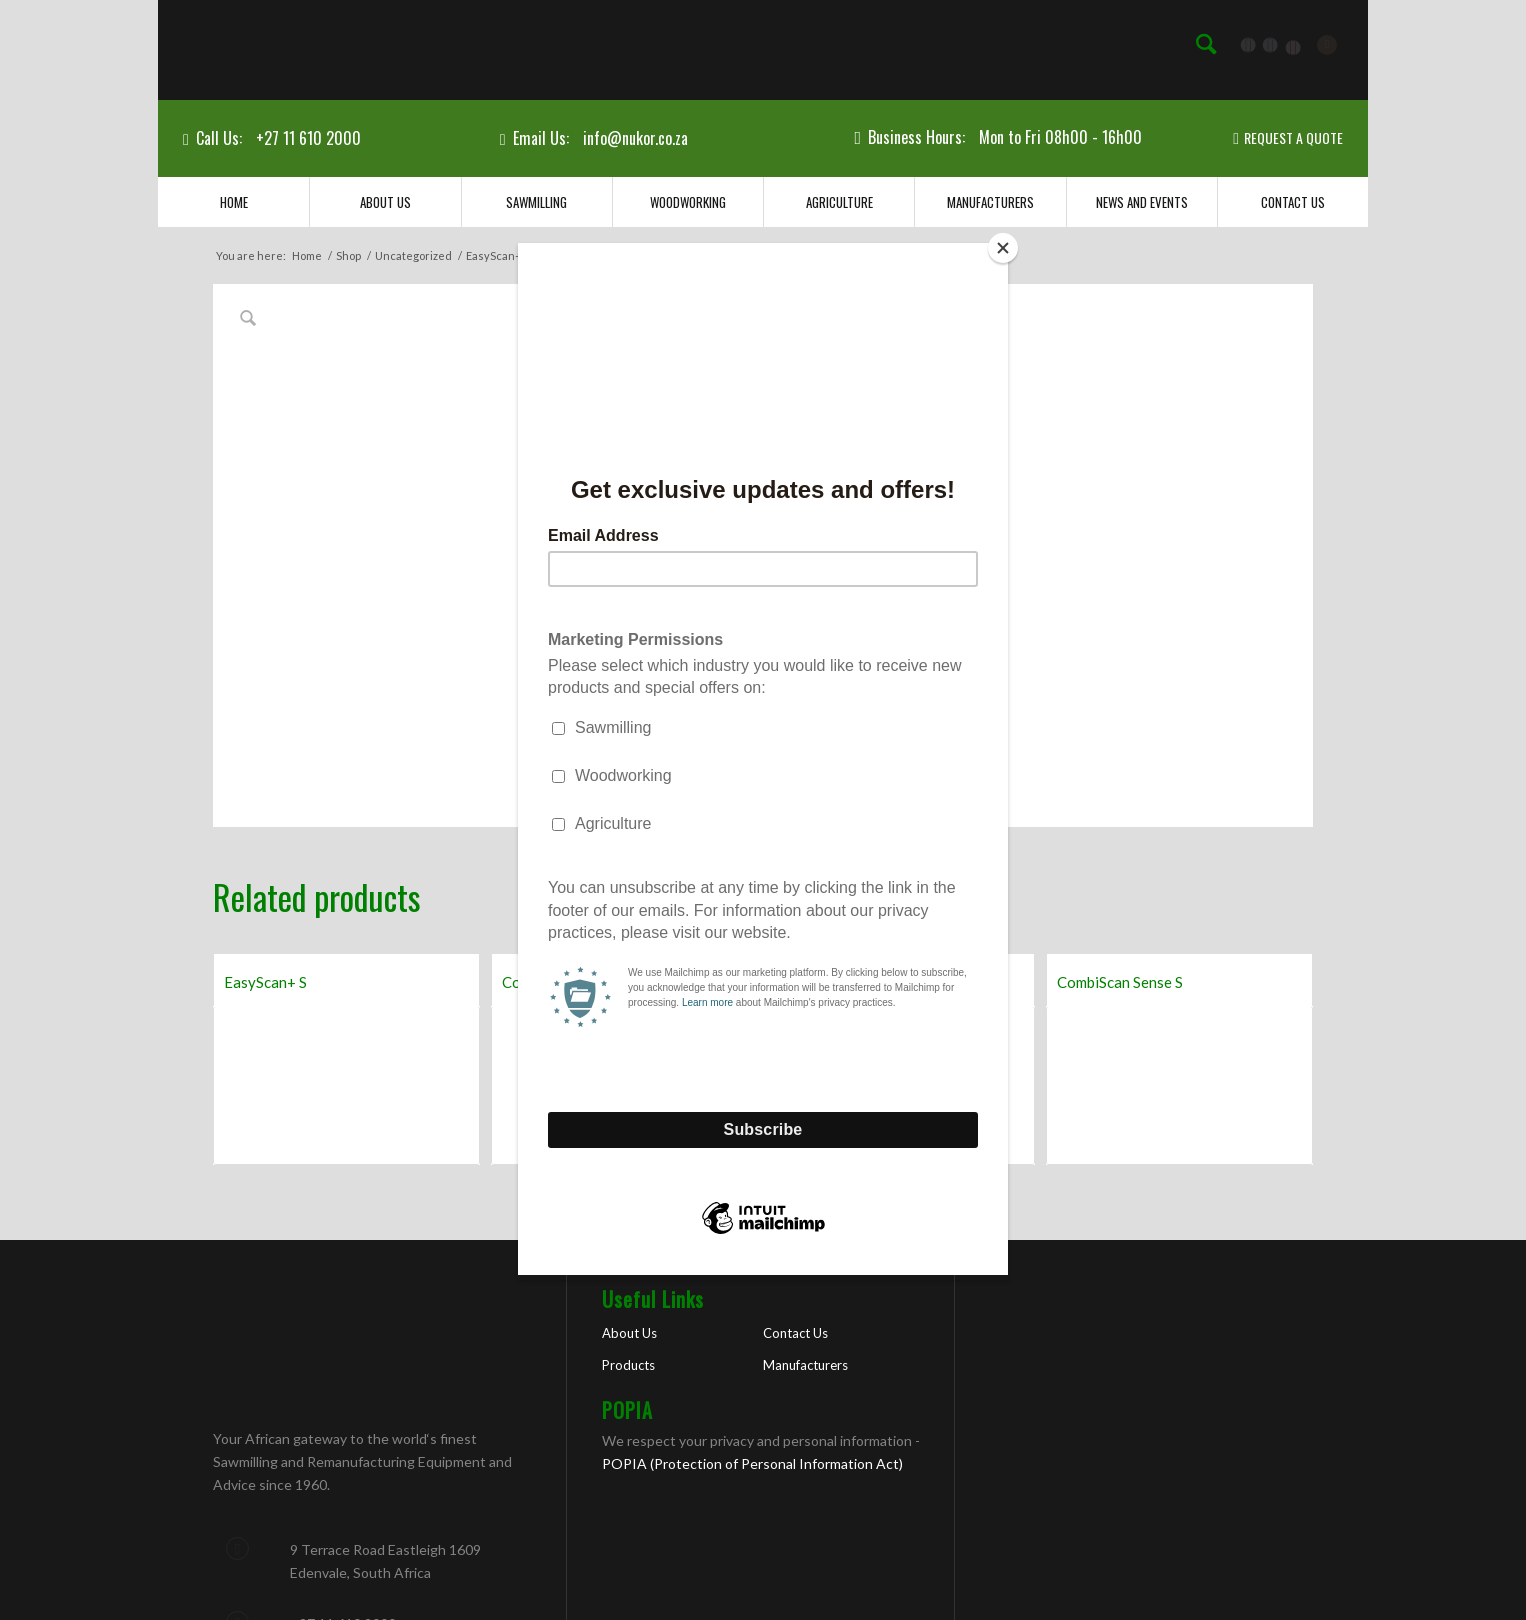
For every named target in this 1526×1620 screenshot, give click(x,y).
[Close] (1003, 248)
